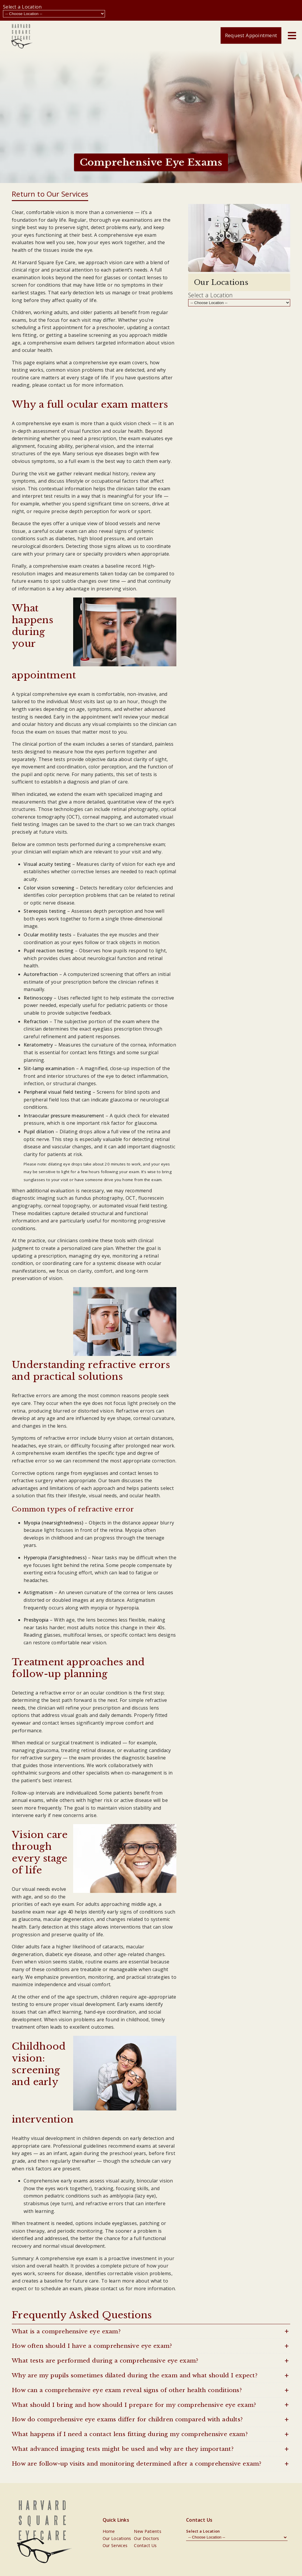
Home (109, 2531)
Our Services (115, 2545)
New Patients (147, 2531)
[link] (21, 35)
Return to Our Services (50, 194)
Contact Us (145, 2545)
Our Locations (117, 2538)
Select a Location (22, 7)
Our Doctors (146, 2538)
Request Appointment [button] (251, 35)
